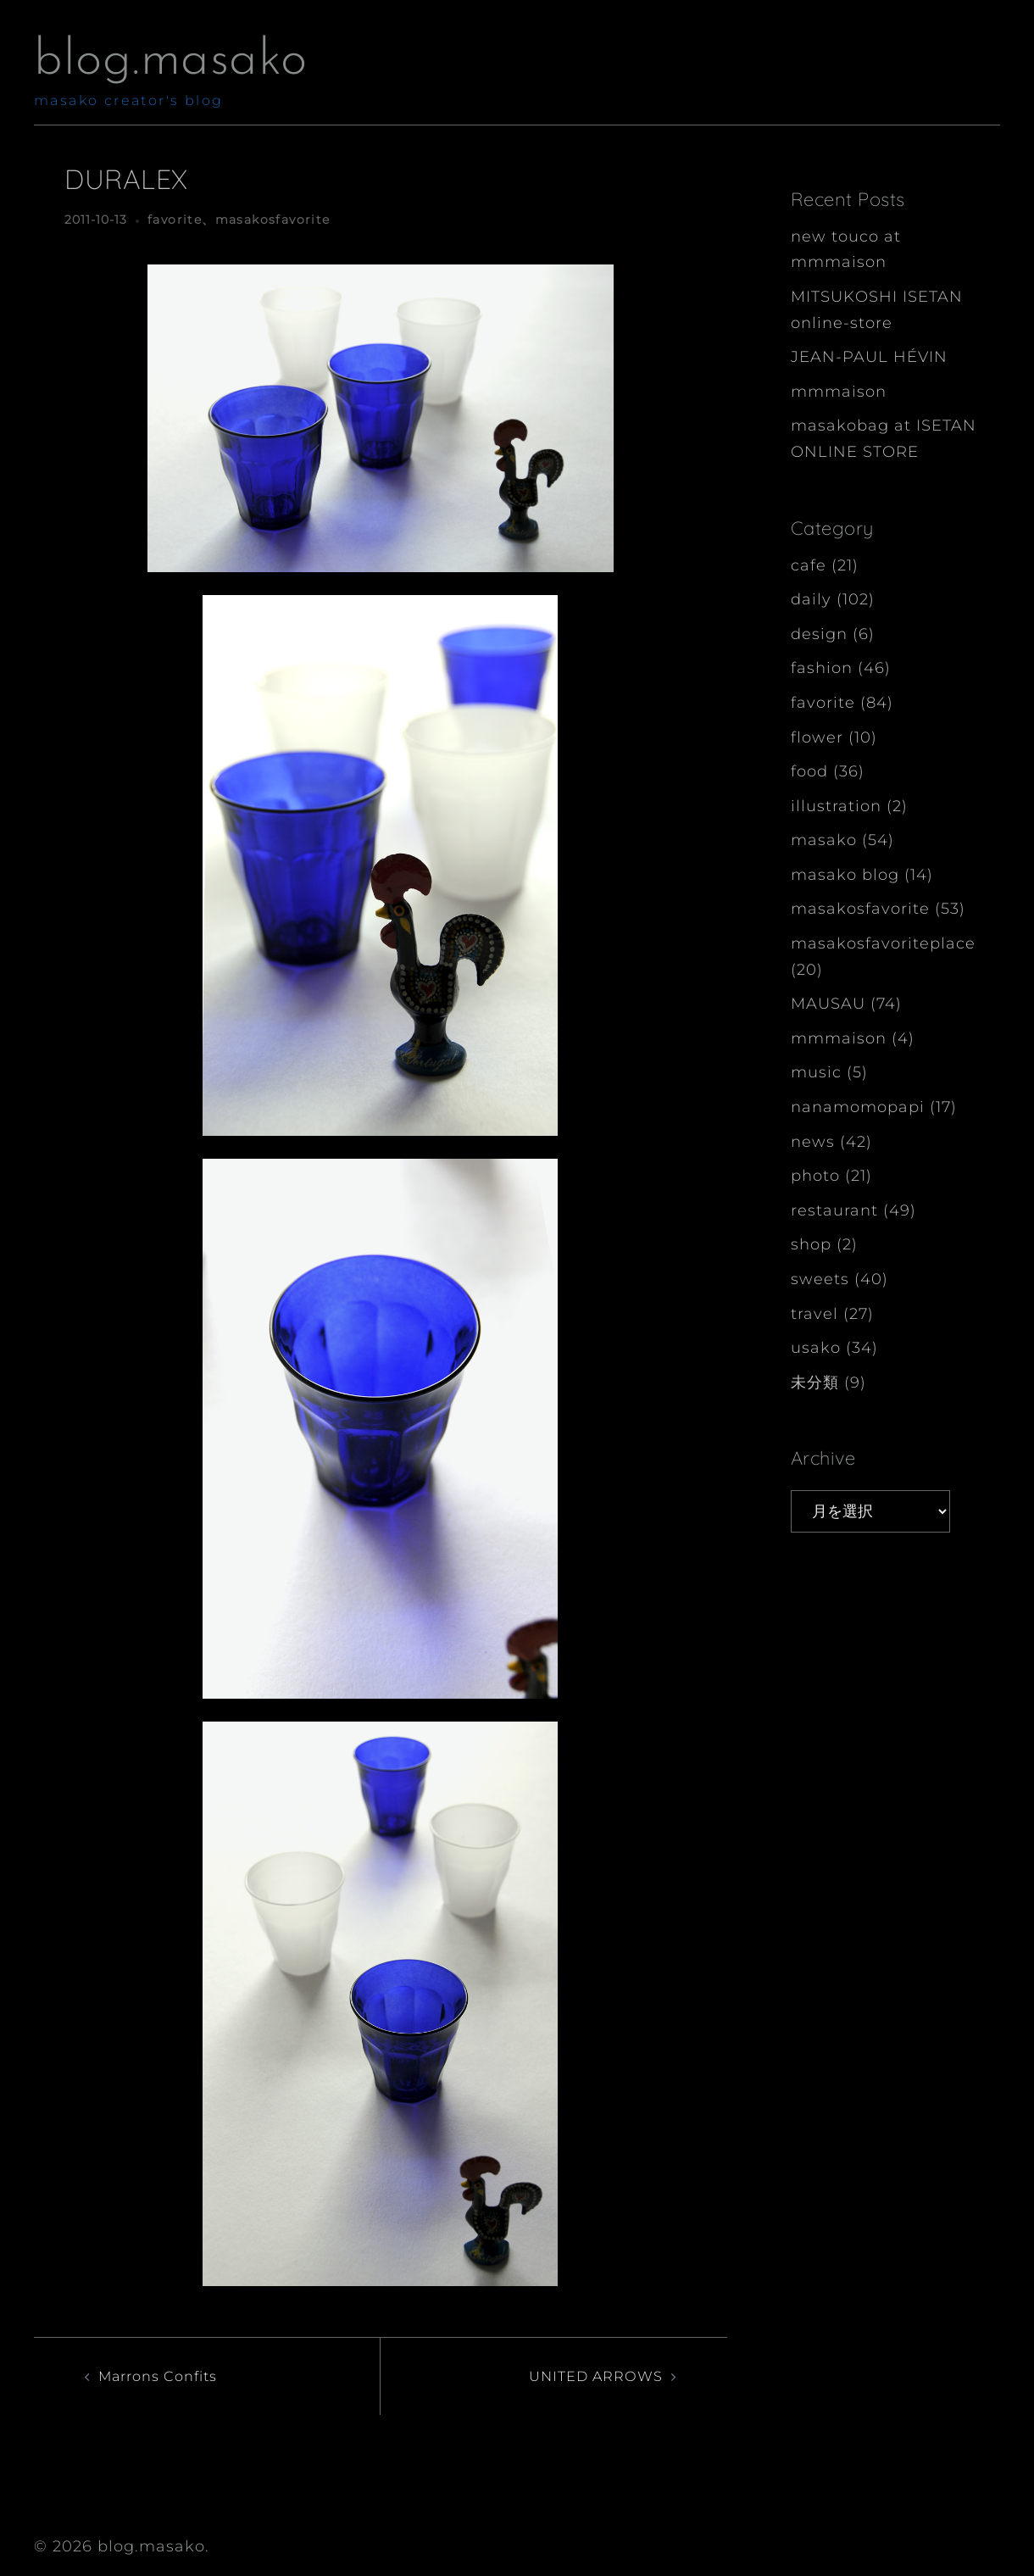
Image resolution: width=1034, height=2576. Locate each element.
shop (811, 1244)
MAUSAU (828, 1003)
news (813, 1141)
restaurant (834, 1210)
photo (815, 1175)
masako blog (845, 874)
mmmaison (839, 391)
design (819, 634)
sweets (820, 1279)
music (816, 1072)
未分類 (815, 1382)
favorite (174, 219)
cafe (808, 565)
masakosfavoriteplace (883, 943)
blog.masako (171, 61)
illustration (836, 806)
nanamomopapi (858, 1107)
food (809, 771)
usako (816, 1347)
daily (811, 599)
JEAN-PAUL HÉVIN (869, 357)
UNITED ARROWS (589, 2376)
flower (817, 737)
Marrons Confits (164, 2376)
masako (824, 840)
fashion (822, 668)
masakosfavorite (273, 219)
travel (814, 1314)
